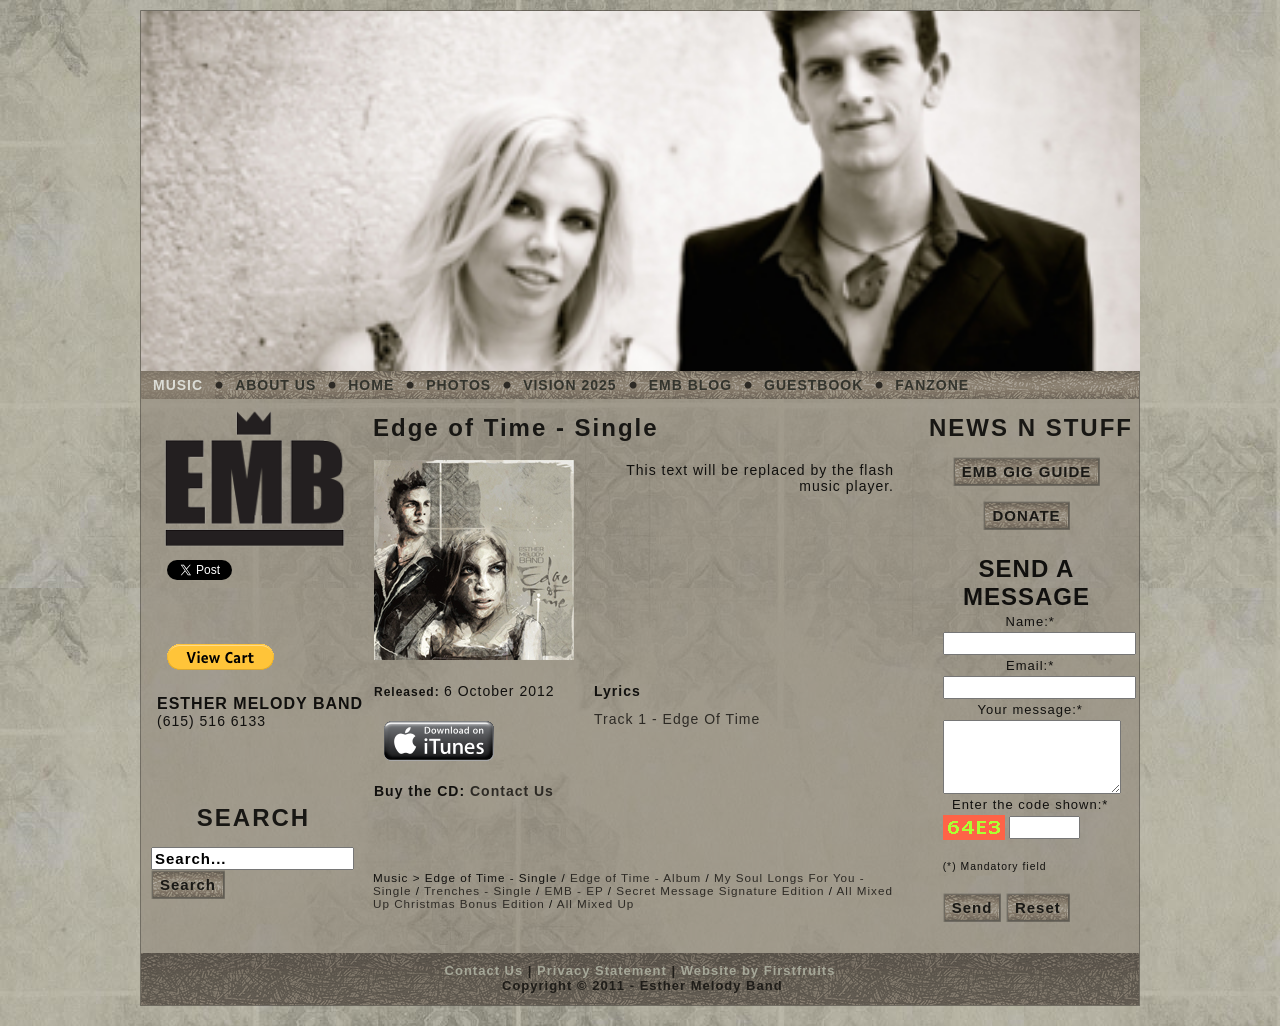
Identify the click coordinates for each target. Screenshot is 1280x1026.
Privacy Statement (602, 970)
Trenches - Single (478, 890)
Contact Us (512, 791)
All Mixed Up (595, 903)
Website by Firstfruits (758, 970)
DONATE (1026, 515)
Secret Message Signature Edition (720, 890)
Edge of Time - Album (635, 877)
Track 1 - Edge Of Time (677, 719)
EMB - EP (574, 890)
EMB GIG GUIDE (1027, 471)
